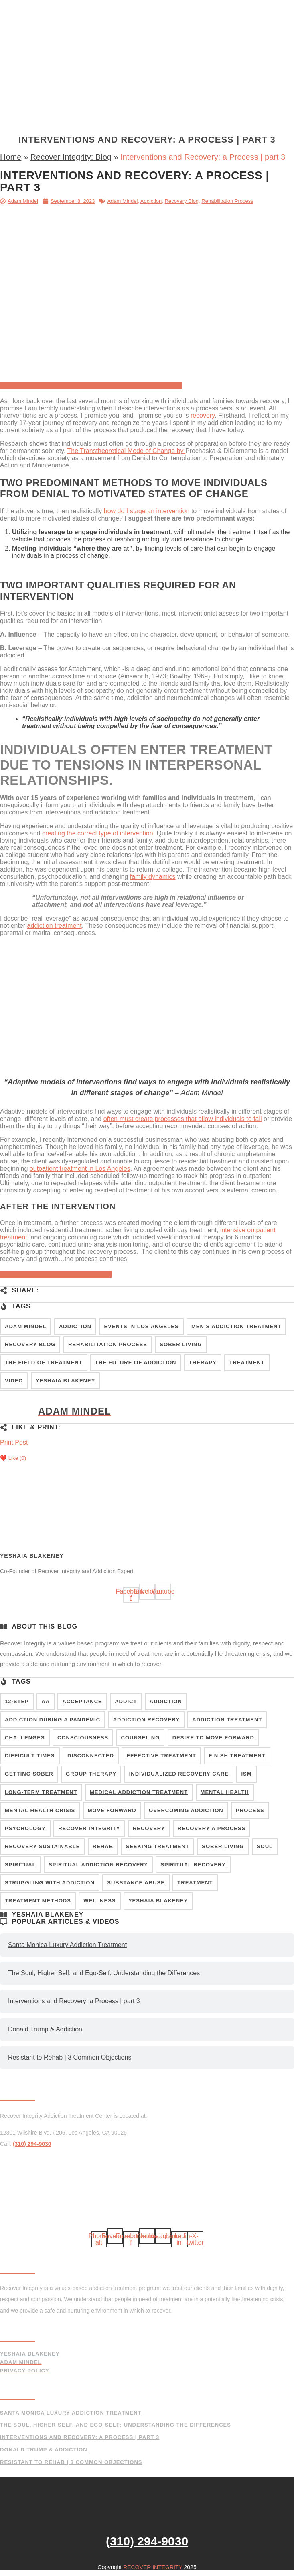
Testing (213, 9)
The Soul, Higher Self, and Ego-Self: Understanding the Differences (104, 1973)
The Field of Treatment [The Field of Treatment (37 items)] (44, 1362)
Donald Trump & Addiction (45, 2029)
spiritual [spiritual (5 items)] (20, 1865)
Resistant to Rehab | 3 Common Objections (69, 2057)
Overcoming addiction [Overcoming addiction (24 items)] (186, 1810)
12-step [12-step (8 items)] (17, 1701)
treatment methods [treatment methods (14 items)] (38, 1901)
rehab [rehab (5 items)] (103, 1846)
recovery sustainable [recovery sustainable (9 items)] (42, 1846)
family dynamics (153, 876)
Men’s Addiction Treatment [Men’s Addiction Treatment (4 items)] (236, 1326)
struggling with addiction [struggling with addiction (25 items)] (50, 1883)
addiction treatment (54, 925)
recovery (203, 415)
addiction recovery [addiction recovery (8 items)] (146, 1720)
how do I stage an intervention (146, 511)
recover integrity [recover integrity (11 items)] (89, 1828)
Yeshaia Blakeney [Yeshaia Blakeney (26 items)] (158, 1901)
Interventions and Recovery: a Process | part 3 (74, 2001)
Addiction (151, 201)
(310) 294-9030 (200, 69)
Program (106, 9)
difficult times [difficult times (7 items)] (30, 1756)
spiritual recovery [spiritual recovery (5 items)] (192, 1865)
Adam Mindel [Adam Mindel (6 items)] (25, 1326)
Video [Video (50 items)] (14, 1381)
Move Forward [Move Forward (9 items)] (112, 1810)
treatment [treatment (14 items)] (195, 1883)
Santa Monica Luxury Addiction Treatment (67, 1944)
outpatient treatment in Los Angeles (80, 1168)
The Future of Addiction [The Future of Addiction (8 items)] (135, 1362)
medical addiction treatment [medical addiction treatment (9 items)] (139, 1792)
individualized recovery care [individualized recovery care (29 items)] (179, 1774)
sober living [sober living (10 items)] (223, 1846)
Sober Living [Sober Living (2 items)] (181, 1344)
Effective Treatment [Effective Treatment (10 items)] (161, 1756)
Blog (156, 69)
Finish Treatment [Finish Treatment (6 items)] (237, 1756)
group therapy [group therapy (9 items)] (91, 1774)
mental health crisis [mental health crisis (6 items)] (40, 1810)
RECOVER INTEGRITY (152, 2567)
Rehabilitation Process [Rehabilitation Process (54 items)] (107, 1344)
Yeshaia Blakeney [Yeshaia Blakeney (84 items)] (65, 1381)
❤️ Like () (13, 1458)
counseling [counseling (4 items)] (140, 1738)
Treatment (142, 9)
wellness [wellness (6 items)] (99, 1901)
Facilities (180, 9)
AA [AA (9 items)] (45, 1701)
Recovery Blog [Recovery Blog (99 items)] (30, 1344)
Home (77, 9)
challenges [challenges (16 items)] (25, 1738)
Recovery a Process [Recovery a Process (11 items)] (211, 1828)
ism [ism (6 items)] (246, 1774)
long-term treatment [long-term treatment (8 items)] (41, 1792)
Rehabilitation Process (227, 201)
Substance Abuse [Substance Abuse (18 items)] (136, 1883)
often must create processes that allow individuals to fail (182, 1118)
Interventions (85, 69)
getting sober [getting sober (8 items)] (29, 1774)
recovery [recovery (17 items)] (149, 1828)
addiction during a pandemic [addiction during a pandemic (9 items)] (52, 1720)
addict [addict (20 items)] (126, 1701)
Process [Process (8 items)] (250, 1810)
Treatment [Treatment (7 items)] (246, 1362)
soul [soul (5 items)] (265, 1846)
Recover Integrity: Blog (71, 157)
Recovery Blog (182, 201)
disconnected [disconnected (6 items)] (90, 1756)
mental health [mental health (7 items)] (225, 1792)
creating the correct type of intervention (97, 833)
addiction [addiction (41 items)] (166, 1701)
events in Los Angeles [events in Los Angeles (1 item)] (141, 1326)
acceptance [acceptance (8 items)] (82, 1701)
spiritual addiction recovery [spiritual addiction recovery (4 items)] (98, 1865)
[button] (147, 121)
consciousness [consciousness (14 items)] (82, 1738)
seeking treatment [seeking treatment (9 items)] (157, 1846)
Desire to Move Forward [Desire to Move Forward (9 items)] (213, 1738)
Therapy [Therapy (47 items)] (203, 1362)
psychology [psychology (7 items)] (25, 1828)
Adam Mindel (122, 201)
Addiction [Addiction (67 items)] (75, 1326)
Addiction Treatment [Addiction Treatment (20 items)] (227, 1720)
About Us (127, 69)
